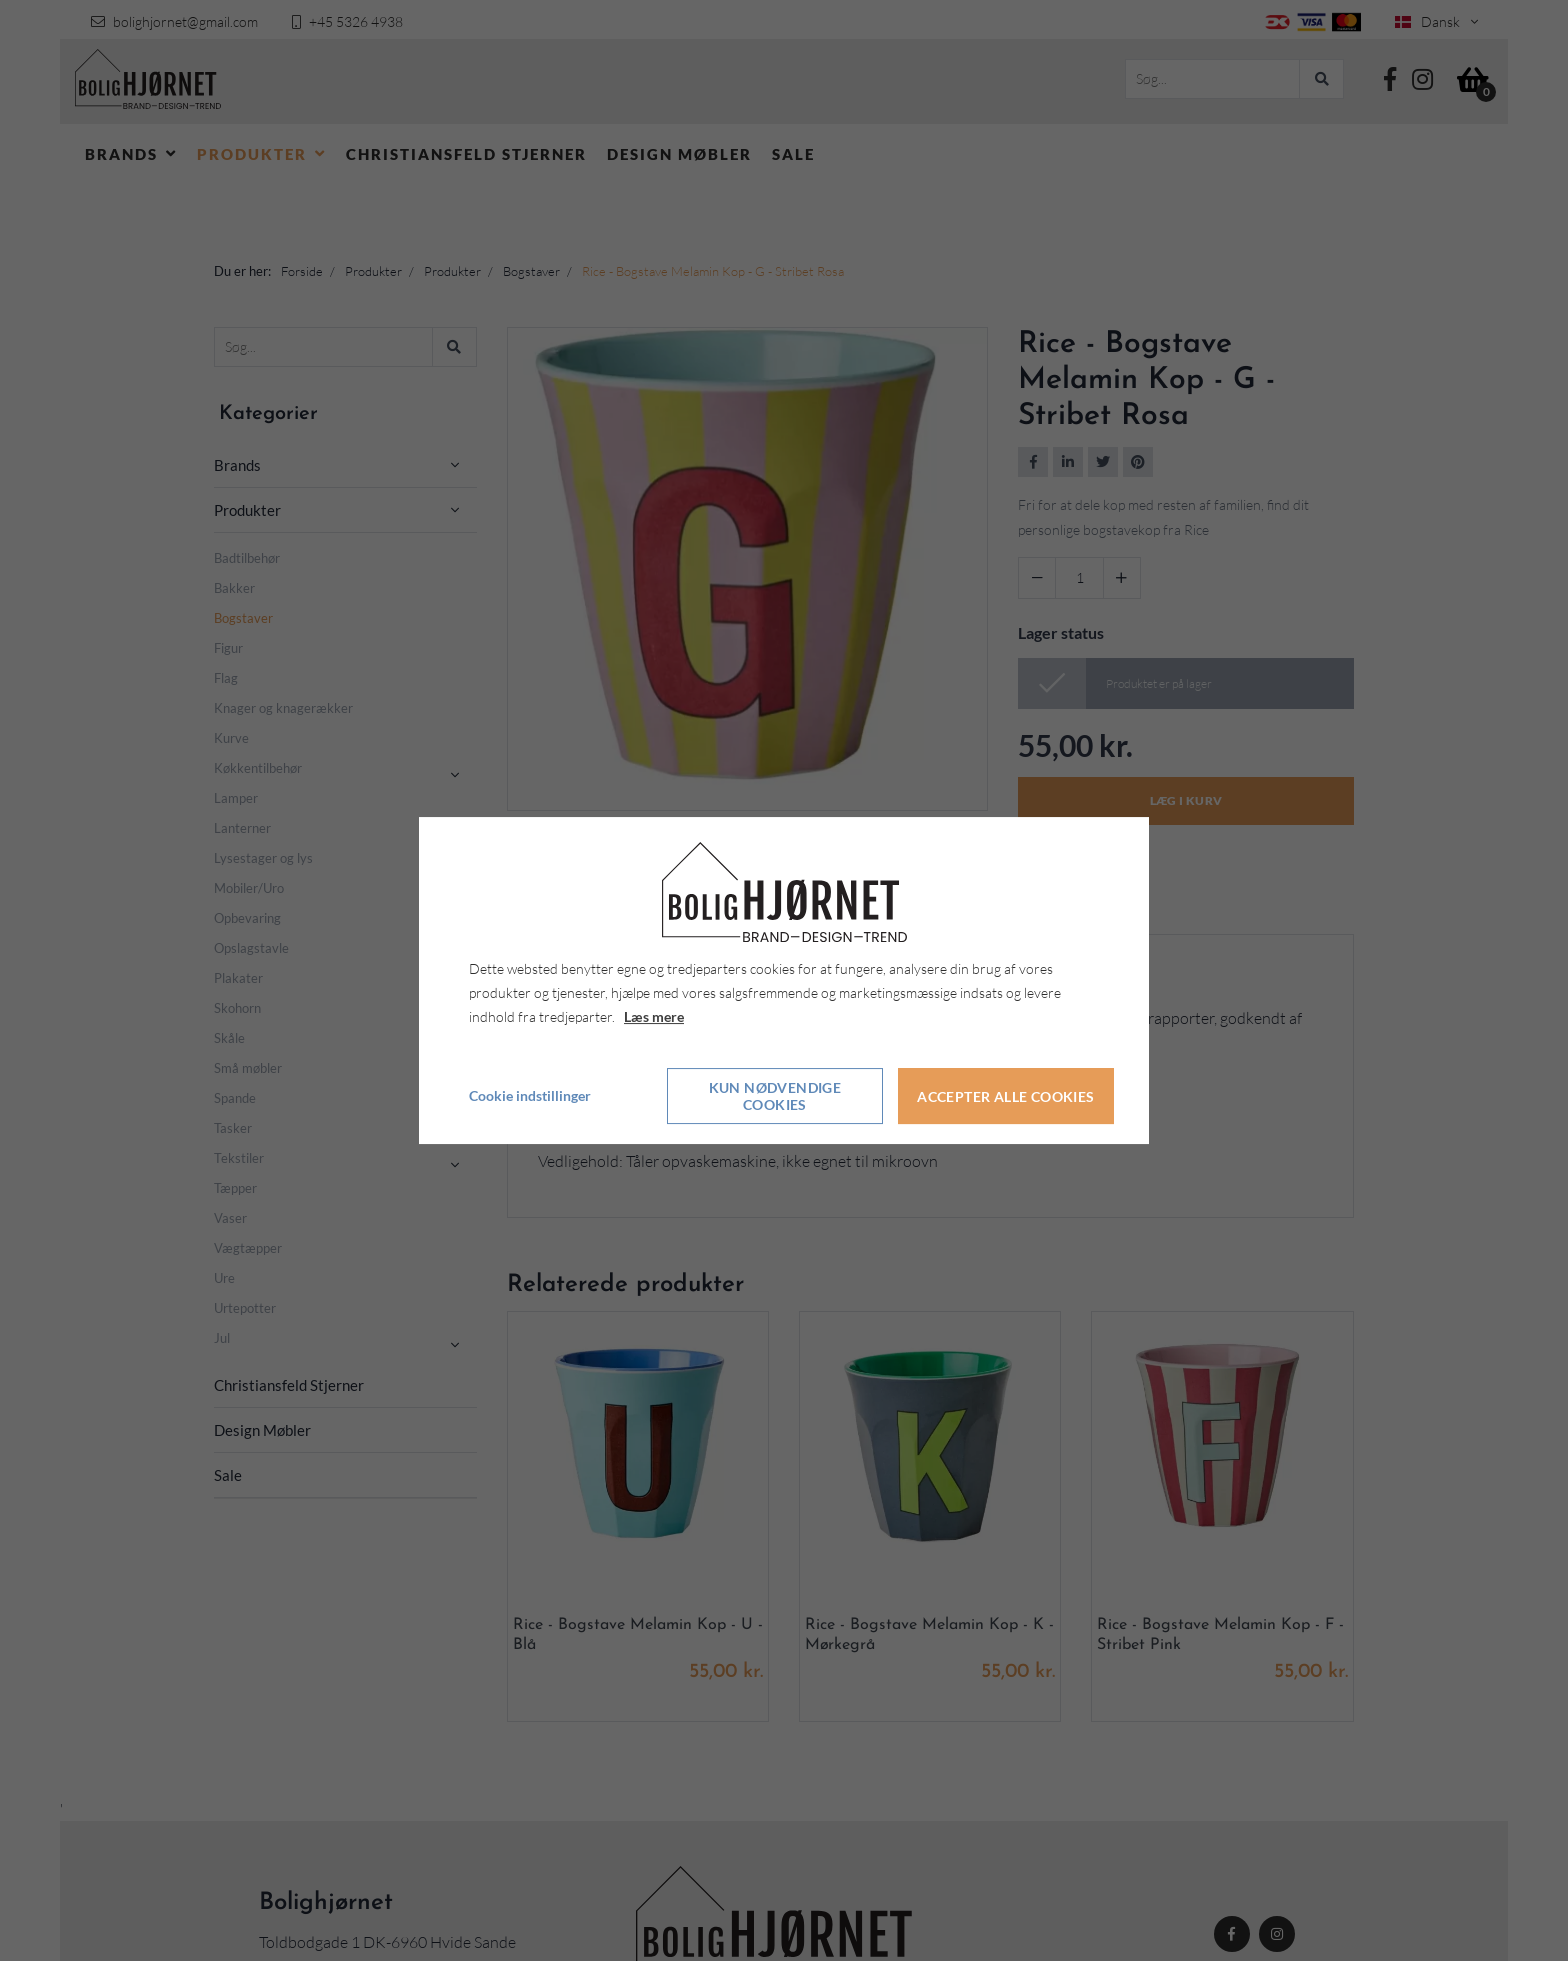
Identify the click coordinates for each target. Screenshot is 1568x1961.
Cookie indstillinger (530, 1096)
